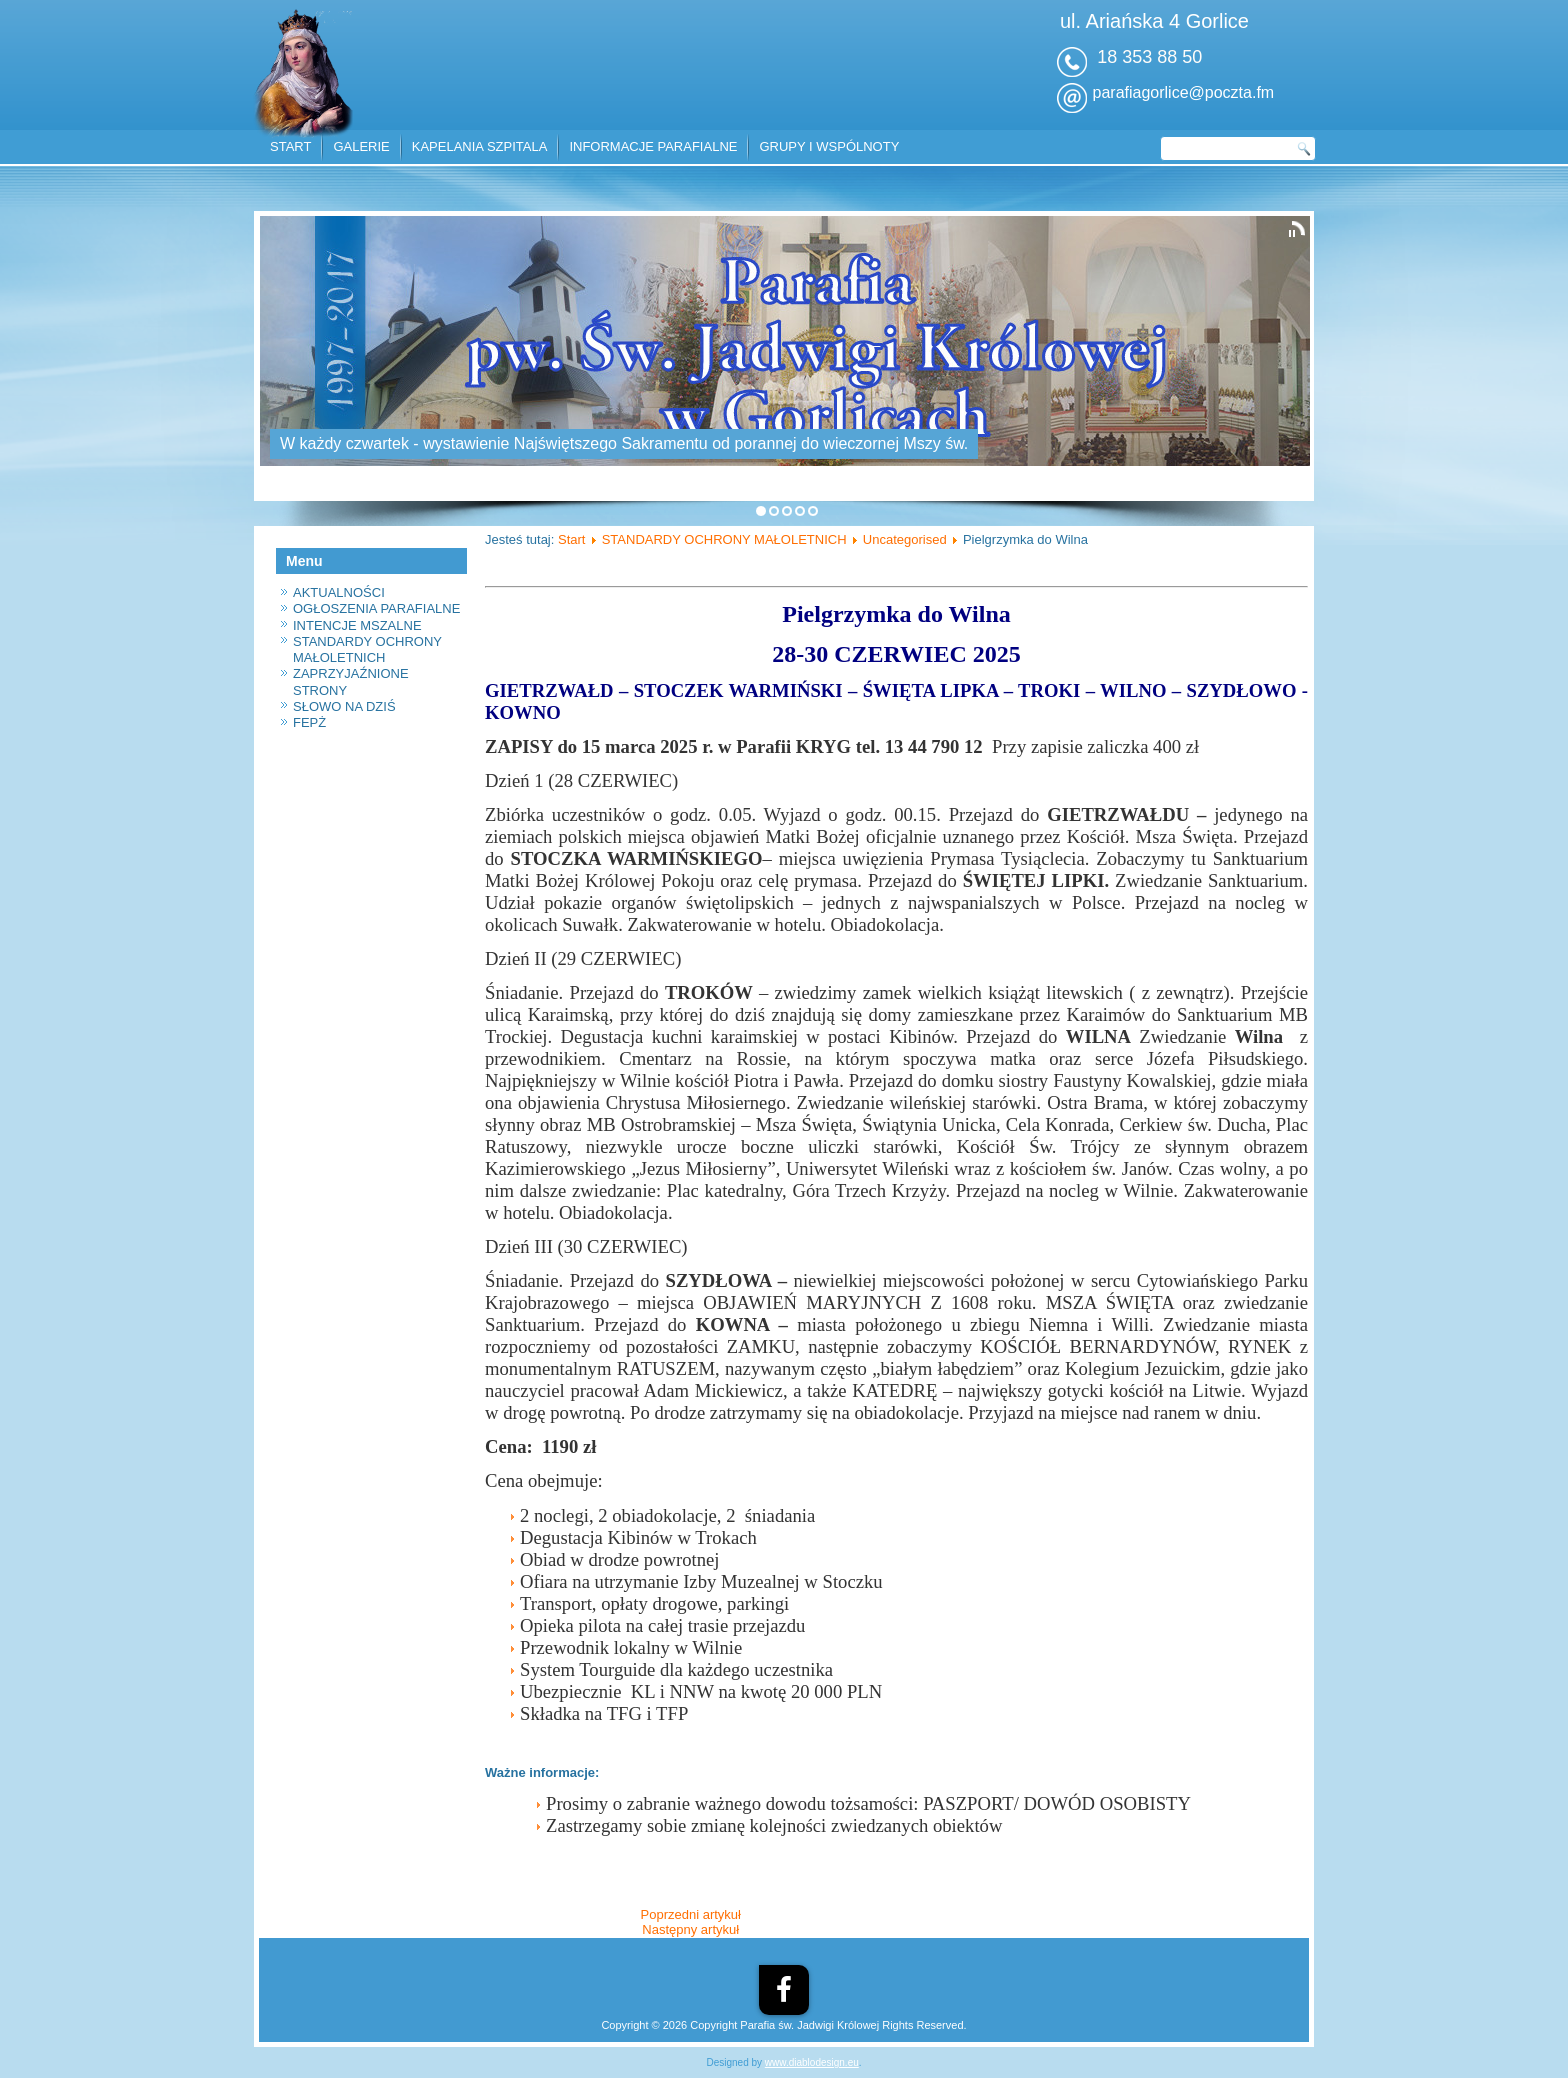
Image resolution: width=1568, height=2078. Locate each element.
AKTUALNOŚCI (339, 592)
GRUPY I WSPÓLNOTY (829, 146)
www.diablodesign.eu (812, 2062)
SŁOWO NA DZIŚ (344, 706)
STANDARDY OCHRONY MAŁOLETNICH (367, 649)
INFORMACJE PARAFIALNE (653, 146)
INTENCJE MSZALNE (357, 625)
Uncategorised (905, 539)
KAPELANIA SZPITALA (480, 146)
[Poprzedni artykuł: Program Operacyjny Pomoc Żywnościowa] (691, 1914)
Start (571, 539)
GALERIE (361, 146)
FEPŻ (309, 722)
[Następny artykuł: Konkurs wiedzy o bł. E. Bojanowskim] (690, 1929)
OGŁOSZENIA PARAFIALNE (376, 608)
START (290, 146)
